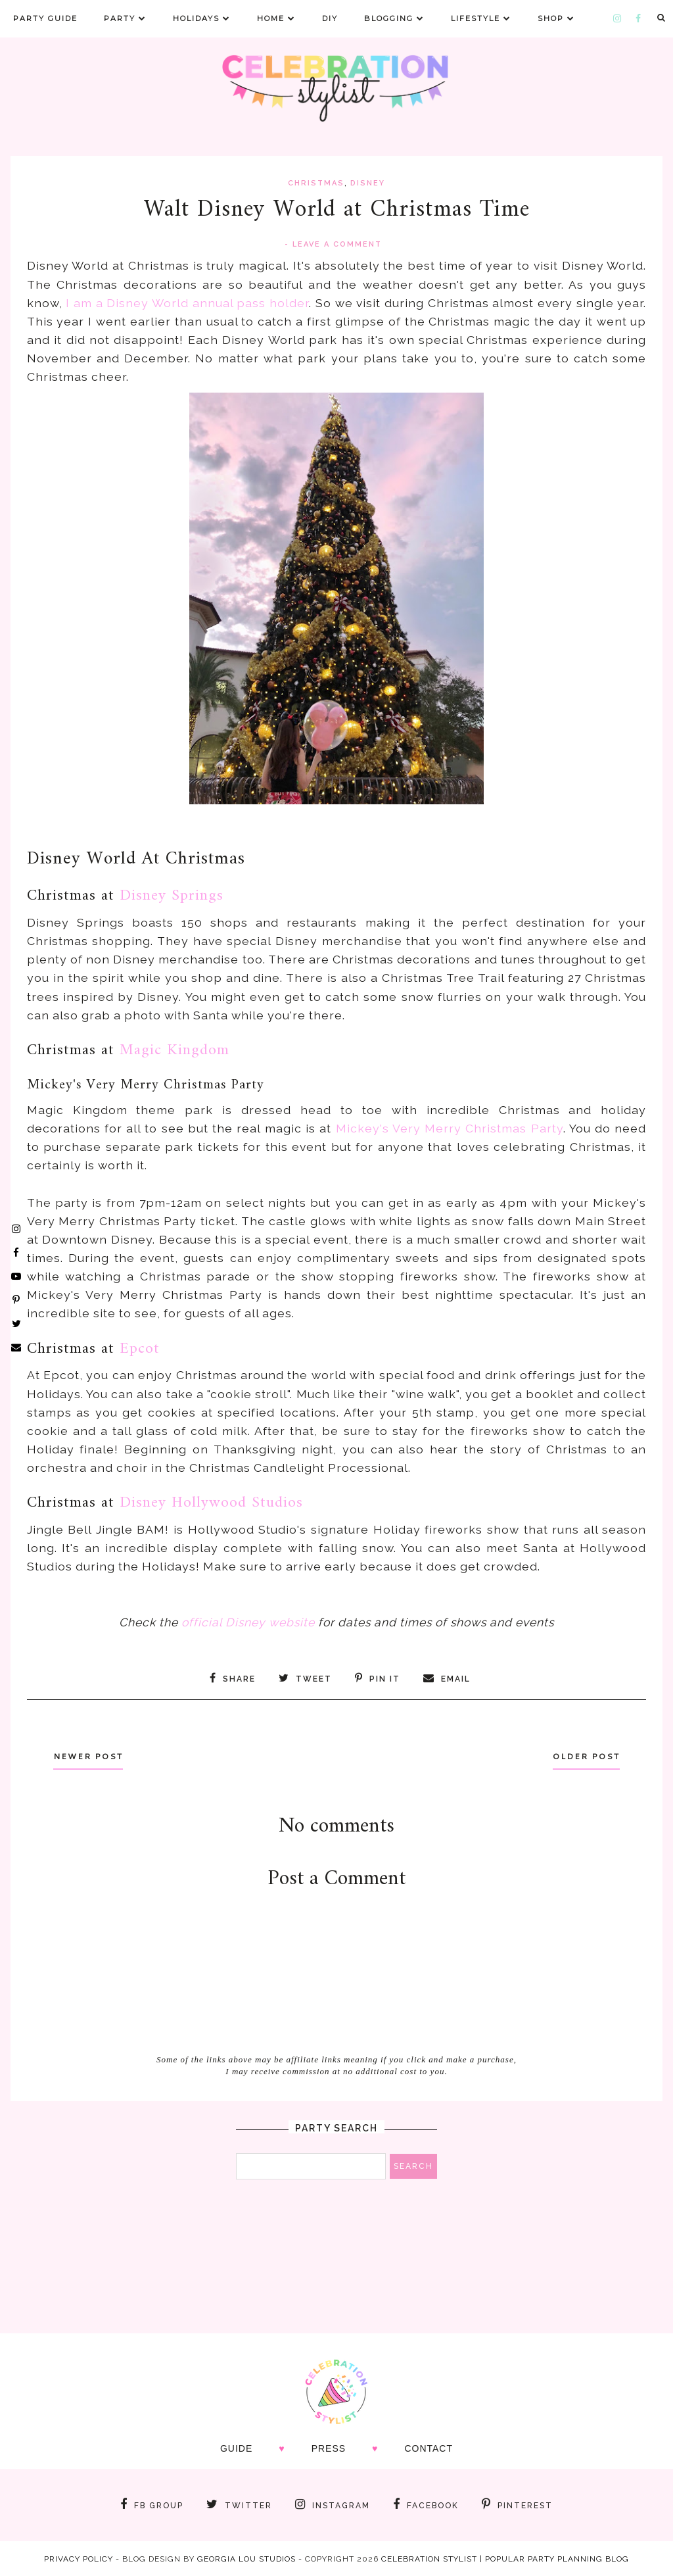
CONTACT (428, 2447)
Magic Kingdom (174, 1050)
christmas (316, 183)
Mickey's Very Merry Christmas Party (449, 1128)
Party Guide (45, 18)
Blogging (394, 18)
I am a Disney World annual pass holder (187, 303)
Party (125, 18)
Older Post (581, 1755)
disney (367, 183)
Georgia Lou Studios (246, 2558)
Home (276, 18)
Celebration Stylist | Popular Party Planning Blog (505, 2558)
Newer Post (93, 1755)
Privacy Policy (78, 2558)
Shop (556, 18)
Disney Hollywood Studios (211, 1503)
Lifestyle (481, 18)
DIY (330, 18)
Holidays (202, 18)
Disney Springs (171, 896)
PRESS (329, 2447)
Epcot (140, 1349)
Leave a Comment (337, 244)
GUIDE (236, 2447)
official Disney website (248, 1622)
